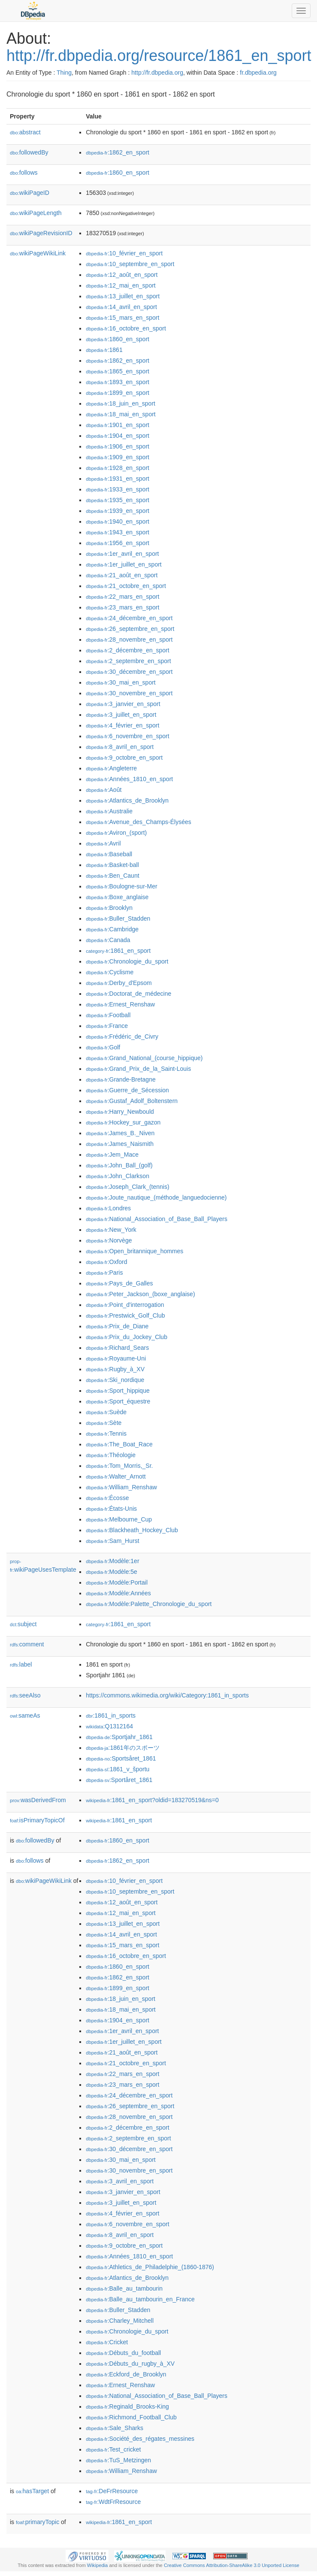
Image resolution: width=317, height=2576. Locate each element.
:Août (103, 789)
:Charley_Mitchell (120, 2320)
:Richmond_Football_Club (131, 2417)
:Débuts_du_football (123, 2352)
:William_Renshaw (121, 1487)
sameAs (25, 1715)
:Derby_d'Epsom (118, 982)
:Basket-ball (112, 864)
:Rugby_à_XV (115, 1369)
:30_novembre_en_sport (129, 693)
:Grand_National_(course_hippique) (144, 1058)
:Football (108, 1015)
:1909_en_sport (117, 457)
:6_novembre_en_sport (127, 736)
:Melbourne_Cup (119, 1519)
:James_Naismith (120, 1143)
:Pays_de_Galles (119, 1283)
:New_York (111, 1229)
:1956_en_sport (117, 542)
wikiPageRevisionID (41, 233)
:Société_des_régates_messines (140, 2438)
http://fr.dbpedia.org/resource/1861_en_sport (158, 55)
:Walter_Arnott (115, 1476)
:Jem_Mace (112, 1154)
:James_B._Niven (120, 1133)
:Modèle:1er (112, 1561)
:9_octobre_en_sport (124, 757)
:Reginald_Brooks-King (127, 2406)
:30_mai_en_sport (120, 682)
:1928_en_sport (117, 467)
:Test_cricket (113, 2449)
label (21, 1664)
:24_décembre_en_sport (129, 618)
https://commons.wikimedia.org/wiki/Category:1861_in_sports (167, 1695)
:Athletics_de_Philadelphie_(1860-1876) (150, 2267)
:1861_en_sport (118, 950)
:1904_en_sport (117, 435)
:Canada (108, 939)
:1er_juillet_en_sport (123, 564)
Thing (64, 72)
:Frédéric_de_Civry (122, 1036)
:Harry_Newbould (120, 1111)
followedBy (29, 152)
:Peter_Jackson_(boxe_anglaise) (140, 1294)
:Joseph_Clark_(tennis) (127, 1186)
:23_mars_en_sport (122, 607)
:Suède (106, 1412)
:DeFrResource (112, 2491)
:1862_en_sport (117, 152)
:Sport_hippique (117, 1390)
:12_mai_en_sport (120, 285)
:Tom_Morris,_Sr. (119, 1465)
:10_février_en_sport (124, 253)
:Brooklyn (109, 907)
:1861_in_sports (111, 1715)
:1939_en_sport (117, 510)
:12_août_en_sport (121, 274)
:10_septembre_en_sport (130, 264)
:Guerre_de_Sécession (127, 1090)
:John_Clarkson (117, 1176)
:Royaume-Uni (116, 1358)
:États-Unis (111, 1508)
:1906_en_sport (117, 446)
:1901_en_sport (117, 424)
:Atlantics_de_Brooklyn (127, 800)
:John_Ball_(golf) (119, 1165)
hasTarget (32, 2491)
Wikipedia (97, 2565)
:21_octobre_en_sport (126, 585)
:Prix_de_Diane (117, 1326)
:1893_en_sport (117, 382)
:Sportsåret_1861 (121, 1758)
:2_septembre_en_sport (128, 661)
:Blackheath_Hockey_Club (132, 1530)
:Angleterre (111, 768)
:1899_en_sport (117, 392)
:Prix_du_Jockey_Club (126, 1336)
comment (27, 1644)
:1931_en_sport (117, 478)
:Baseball (109, 854)
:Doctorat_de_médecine (128, 993)
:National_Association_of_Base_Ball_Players (156, 1218)
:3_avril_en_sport (120, 2181)
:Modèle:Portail (117, 1582)
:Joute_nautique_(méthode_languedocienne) (156, 1197)
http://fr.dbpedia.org (157, 72)
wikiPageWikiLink (38, 253)
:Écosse (107, 1497)
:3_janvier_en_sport (123, 703)
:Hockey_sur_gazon (123, 1122)
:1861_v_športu (117, 1769)
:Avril (103, 843)
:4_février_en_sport (122, 725)
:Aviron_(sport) (116, 832)
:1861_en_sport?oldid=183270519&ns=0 (152, 1800)
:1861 (104, 349)
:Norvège (109, 1240)
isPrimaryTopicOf (37, 1820)
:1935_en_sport (117, 500)
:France (107, 1025)
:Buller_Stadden (118, 918)
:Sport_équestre (118, 1401)
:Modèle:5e (111, 1571)
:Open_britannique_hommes (134, 1251)
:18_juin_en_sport (120, 403)
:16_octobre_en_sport (126, 328)
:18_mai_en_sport (120, 414)
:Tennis (106, 1433)
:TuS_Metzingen (118, 2460)
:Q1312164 (109, 1726)
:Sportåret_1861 (119, 1779)
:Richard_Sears (117, 1347)
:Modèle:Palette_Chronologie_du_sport (148, 1603)
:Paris (104, 1272)
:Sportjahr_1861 (119, 1736)
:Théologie (111, 1455)
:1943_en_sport (117, 532)
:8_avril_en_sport (120, 746)
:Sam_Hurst (112, 1540)
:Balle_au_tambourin (124, 2288)
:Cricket (107, 2342)
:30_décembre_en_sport (129, 671)
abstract (25, 132)
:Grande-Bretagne (120, 1079)
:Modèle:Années (118, 1593)
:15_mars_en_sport (122, 317)
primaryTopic (37, 2521)
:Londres (108, 1208)
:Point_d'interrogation (125, 1304)
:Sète (103, 1422)
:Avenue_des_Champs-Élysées (138, 821)
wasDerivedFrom (38, 1800)
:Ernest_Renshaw (120, 1004)
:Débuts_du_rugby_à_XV (130, 2363)
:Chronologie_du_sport (127, 961)
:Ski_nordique (115, 1379)
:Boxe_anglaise (117, 897)
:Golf (103, 1047)
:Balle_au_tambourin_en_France (140, 2299)
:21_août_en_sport (121, 575)
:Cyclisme (109, 972)
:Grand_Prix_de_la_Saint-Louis (138, 1068)
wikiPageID (29, 192)
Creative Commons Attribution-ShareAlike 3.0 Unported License (231, 2565)
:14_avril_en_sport (121, 306)
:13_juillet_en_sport (123, 296)
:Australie (109, 811)
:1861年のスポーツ (122, 1747)
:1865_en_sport (117, 371)
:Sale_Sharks (114, 2427)
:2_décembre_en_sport (127, 650)
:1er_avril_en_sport (122, 553)
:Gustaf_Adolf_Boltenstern (132, 1100)
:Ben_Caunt (112, 875)
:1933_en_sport (117, 489)
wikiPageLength (36, 212)
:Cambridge (112, 929)
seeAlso (25, 1695)
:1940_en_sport (117, 521)
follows (24, 172)
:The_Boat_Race (119, 1444)
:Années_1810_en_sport (129, 779)
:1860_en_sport (117, 172)
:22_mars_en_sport (122, 596)
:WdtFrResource (113, 2501)
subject (23, 1624)
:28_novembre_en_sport (129, 639)
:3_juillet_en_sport (121, 714)
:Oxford (106, 1261)
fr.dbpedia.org (258, 72)
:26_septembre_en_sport (130, 628)
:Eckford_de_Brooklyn (126, 2374)
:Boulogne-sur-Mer (121, 886)
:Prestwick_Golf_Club (125, 1315)
